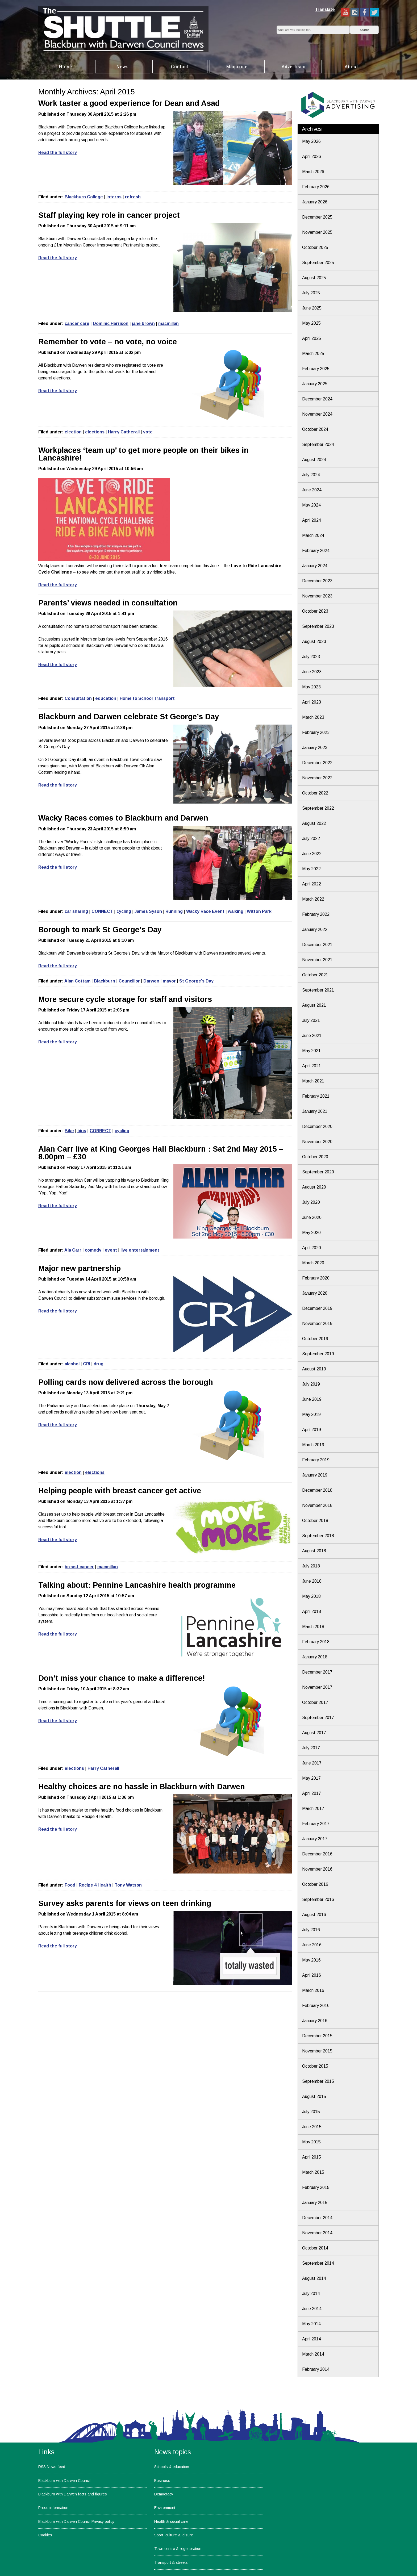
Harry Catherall (124, 432)
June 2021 (312, 1035)
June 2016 (312, 1945)
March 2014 (313, 2354)
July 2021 (311, 1020)
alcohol (72, 1364)
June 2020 (312, 1217)
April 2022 (311, 884)
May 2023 (311, 687)
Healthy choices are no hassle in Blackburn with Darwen (141, 1786)
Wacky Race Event (205, 911)
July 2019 (311, 1384)
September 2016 (318, 1899)
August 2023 (314, 641)
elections (95, 432)
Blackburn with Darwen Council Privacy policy (76, 2521)
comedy (93, 1250)
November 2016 (317, 1869)
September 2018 (318, 1535)
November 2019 (317, 1323)
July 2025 (311, 293)
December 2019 (317, 1308)
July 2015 (311, 2111)
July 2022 (311, 838)
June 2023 (312, 672)
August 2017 (314, 1732)
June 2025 (312, 308)
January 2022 (314, 929)
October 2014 (315, 2248)
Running (174, 911)
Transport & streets (171, 2562)
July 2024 (311, 474)
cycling (123, 911)
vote (148, 432)
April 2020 (311, 1247)
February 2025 (316, 368)
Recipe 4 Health (95, 1885)
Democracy (163, 2494)
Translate (325, 9)
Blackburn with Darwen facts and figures (72, 2494)
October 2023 (315, 611)
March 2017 (313, 1808)
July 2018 (311, 1566)
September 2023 (318, 626)
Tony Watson (128, 1885)
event (111, 1250)
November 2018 (317, 1505)
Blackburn (104, 981)
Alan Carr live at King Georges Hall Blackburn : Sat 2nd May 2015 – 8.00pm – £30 (160, 1153)
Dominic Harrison (110, 323)
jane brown (143, 323)
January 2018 (314, 1657)
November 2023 (317, 596)
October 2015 (315, 2066)
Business (162, 2480)
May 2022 (311, 869)
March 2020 (313, 1263)
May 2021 (311, 1050)
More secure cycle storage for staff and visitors (125, 999)
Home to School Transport (147, 698)
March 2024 (313, 535)
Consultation (78, 698)
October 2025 (315, 247)
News (122, 67)
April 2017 (311, 1793)
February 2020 (316, 1278)
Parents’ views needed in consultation (108, 603)
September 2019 (318, 1354)
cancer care (77, 323)
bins (81, 1130)
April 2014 (311, 2339)
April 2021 (311, 1066)
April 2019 (311, 1429)
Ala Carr (72, 1250)
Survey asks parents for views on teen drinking (124, 1903)
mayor (169, 981)
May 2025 (311, 323)
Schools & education (171, 2467)
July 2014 (311, 2293)
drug (98, 1364)
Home (65, 67)
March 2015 (313, 2172)
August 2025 (314, 277)
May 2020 (311, 1232)
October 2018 (315, 1520)
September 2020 (318, 1172)
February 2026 (316, 187)
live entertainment (139, 1250)
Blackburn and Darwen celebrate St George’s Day (128, 716)
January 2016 (314, 2020)
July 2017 (311, 1748)
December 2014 (317, 2217)
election (73, 432)
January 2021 (314, 1111)
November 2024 (317, 414)
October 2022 (315, 793)
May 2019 (311, 1414)
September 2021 (318, 990)
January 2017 (314, 1839)
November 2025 (317, 232)
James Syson (148, 911)
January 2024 (314, 565)
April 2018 (311, 1611)
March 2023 (313, 717)
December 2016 (317, 1854)
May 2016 (311, 1960)
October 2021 (315, 975)
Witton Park (259, 911)
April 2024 (311, 520)
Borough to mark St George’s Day (100, 929)
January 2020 (314, 1293)
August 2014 (314, 2278)
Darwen (151, 981)
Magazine (237, 67)
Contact (180, 67)
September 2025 (318, 262)
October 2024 (315, 429)
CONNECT (102, 911)
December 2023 (317, 581)
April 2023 (311, 702)
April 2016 (311, 1975)
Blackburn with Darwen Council (64, 2480)
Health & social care (171, 2521)
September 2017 (318, 1717)
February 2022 (316, 914)
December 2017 (317, 1672)
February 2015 (316, 2187)
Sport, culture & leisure (173, 2535)
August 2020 (314, 1187)
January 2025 (314, 384)
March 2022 (313, 899)
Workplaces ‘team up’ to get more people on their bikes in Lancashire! (143, 454)
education (105, 698)
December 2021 (317, 944)
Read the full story (57, 152)
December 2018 (317, 1490)
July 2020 (311, 1202)
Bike (69, 1130)
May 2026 (311, 141)
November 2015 (317, 2051)
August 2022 (314, 823)
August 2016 (314, 1914)
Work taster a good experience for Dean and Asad (129, 103)
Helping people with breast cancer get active (119, 1490)
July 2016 (311, 1929)
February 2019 (316, 1460)
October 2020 (315, 1157)
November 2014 (317, 2233)
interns (114, 197)
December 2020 (317, 1126)
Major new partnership (79, 1268)
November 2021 (317, 959)
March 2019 (313, 1444)
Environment (164, 2508)
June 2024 (312, 490)
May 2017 (311, 1778)
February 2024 (316, 550)
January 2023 (314, 747)
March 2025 (313, 353)
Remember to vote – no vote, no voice (107, 341)
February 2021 (316, 1096)
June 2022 (312, 853)
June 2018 (312, 1581)
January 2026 (314, 202)
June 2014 (312, 2308)
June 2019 (312, 1399)
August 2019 (314, 1369)
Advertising (294, 67)
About (351, 67)
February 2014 (316, 2369)
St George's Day (196, 981)
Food (70, 1885)
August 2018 (314, 1551)
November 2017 (317, 1687)
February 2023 (316, 732)
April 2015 (311, 2157)
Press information (53, 2508)
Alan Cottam (77, 981)
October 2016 (315, 1884)
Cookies (45, 2535)
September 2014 (318, 2263)
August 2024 (314, 459)
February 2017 (316, 1823)
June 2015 (312, 2127)
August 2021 (314, 1005)
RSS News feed (51, 2467)
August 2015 (314, 2096)
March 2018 (313, 1626)
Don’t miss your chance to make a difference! (121, 1678)
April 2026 (311, 156)
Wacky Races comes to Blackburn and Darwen (123, 818)
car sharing (76, 911)
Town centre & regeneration (177, 2548)
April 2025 (311, 338)
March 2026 (313, 171)
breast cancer (79, 1567)
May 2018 (311, 1596)
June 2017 (312, 1763)
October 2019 (315, 1338)
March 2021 (313, 1081)
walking (235, 911)
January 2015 (314, 2202)
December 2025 (317, 217)
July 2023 (311, 656)
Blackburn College (84, 197)
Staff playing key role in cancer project (109, 215)
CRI (86, 1364)
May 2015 (311, 2142)
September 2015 (318, 2081)
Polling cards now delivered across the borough (125, 1382)
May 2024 (311, 505)
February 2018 (316, 1642)
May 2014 (311, 2324)
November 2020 (317, 1141)
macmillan (168, 323)
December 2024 (317, 399)
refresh (133, 197)
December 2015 (317, 2036)
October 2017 (315, 1702)
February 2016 (316, 2005)
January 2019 (314, 1475)
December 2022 (317, 762)
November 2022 (317, 778)
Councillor (129, 981)
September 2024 (318, 444)
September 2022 (318, 808)
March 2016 (313, 1990)
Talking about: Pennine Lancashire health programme (137, 1585)
